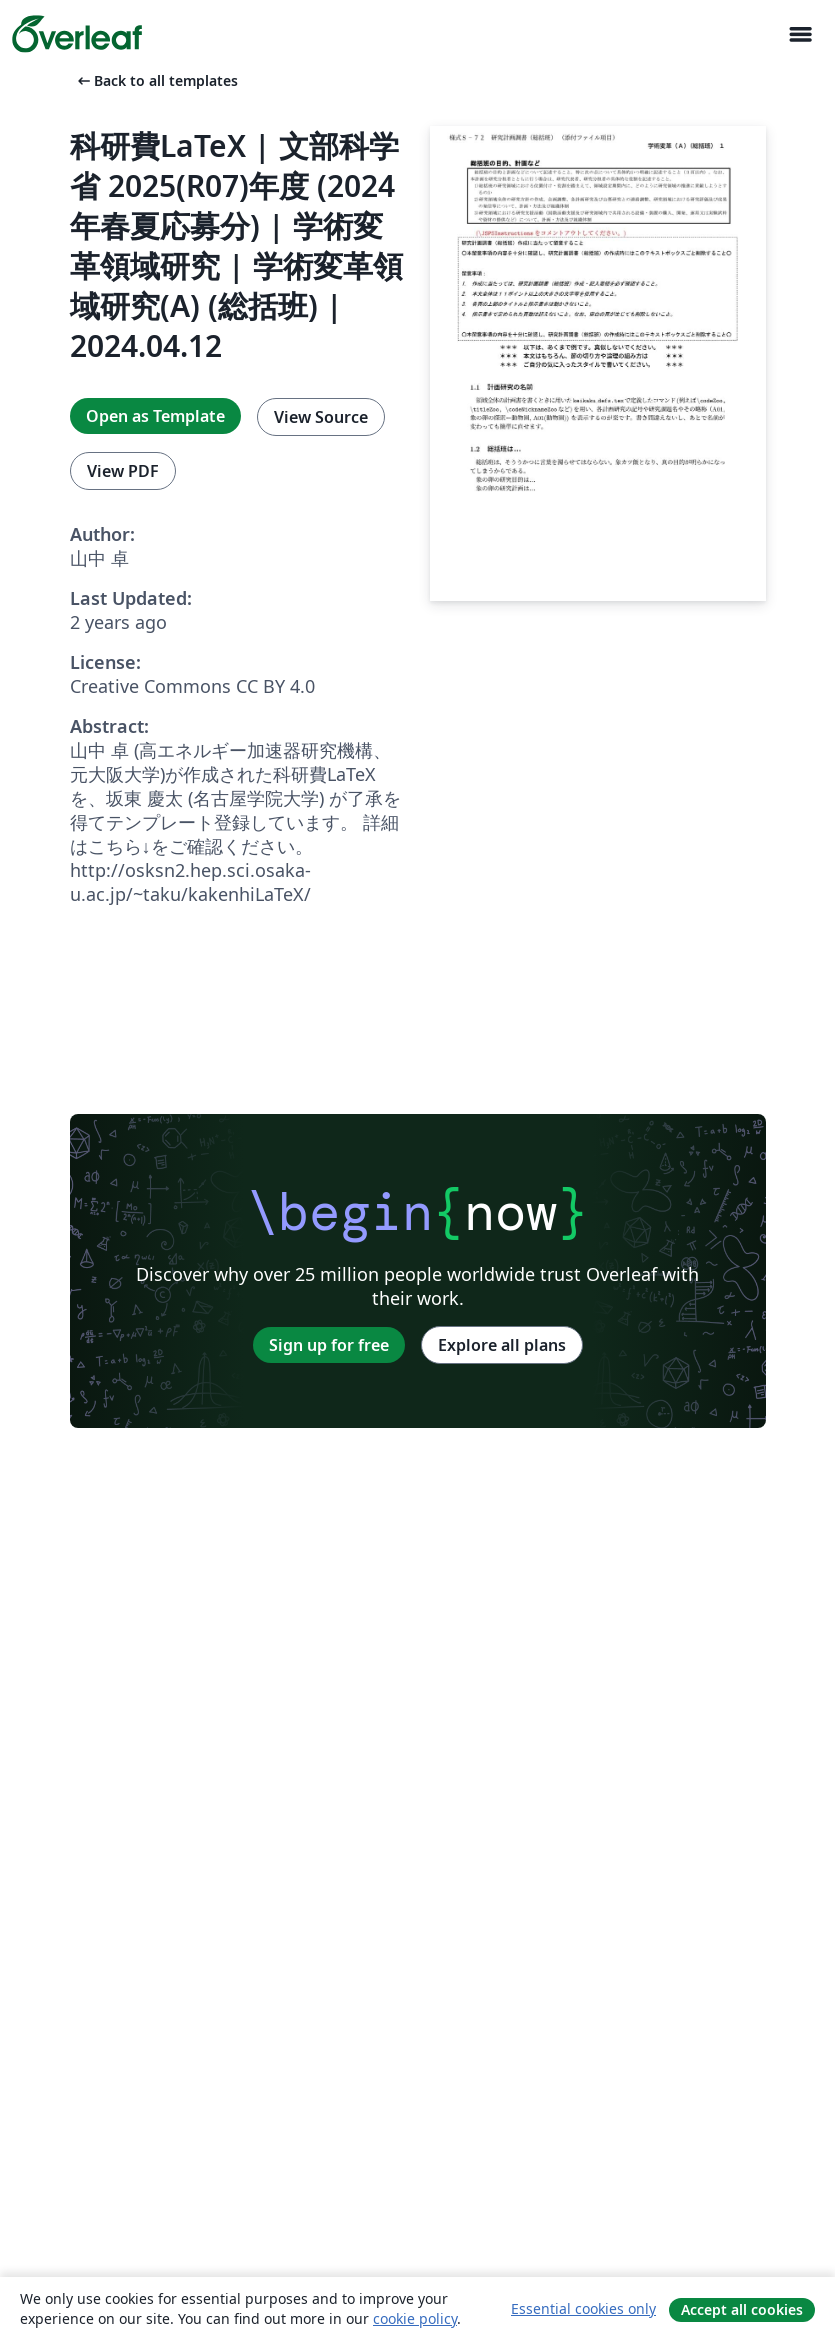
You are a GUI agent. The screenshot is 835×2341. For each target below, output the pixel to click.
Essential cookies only (583, 2308)
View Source (321, 417)
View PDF (123, 471)
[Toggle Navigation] (800, 34)
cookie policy (415, 2318)
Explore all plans (502, 1345)
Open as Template (155, 416)
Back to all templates (156, 80)
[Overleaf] (77, 34)
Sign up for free (329, 1345)
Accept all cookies (742, 2309)
